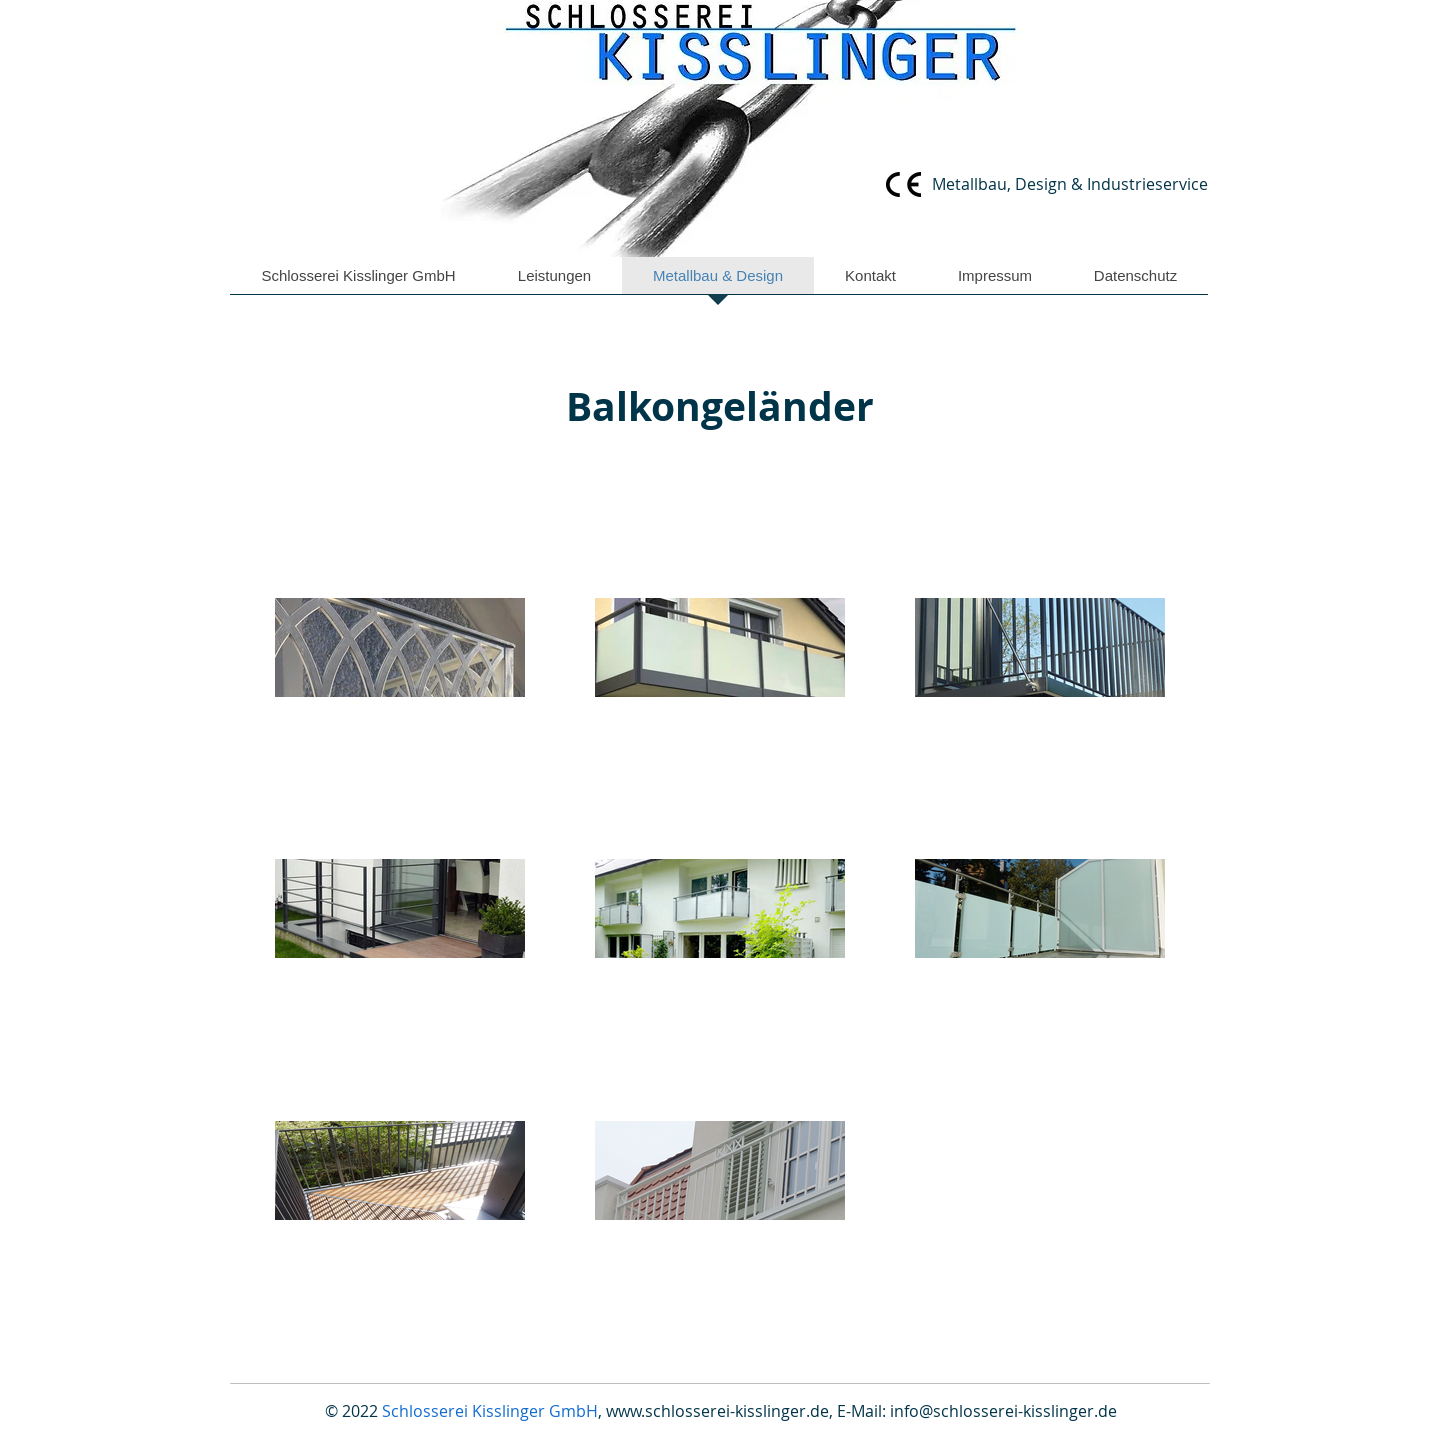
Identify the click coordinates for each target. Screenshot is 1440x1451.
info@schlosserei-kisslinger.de (1003, 1411)
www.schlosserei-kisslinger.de (717, 1411)
